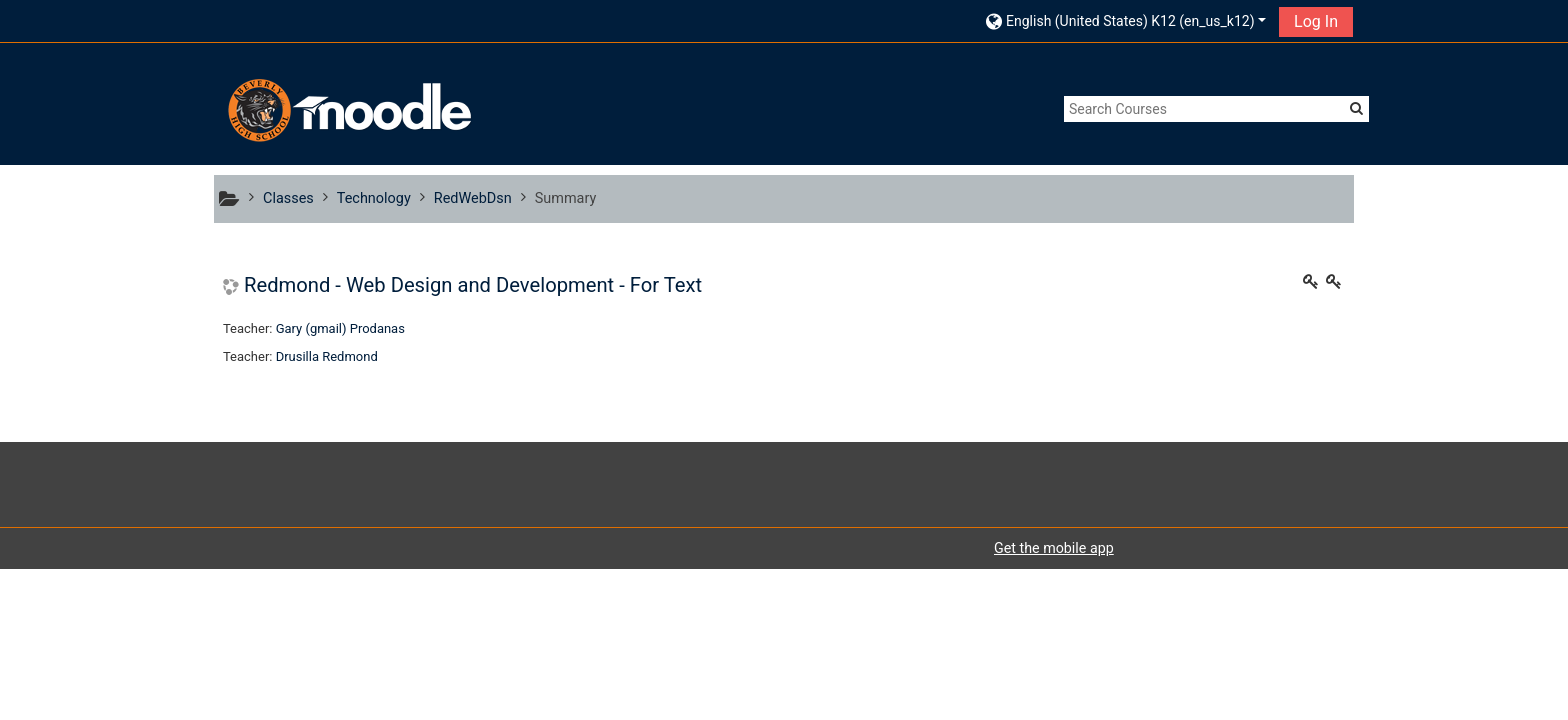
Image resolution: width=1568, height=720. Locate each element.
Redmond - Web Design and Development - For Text (473, 285)
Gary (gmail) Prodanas (340, 328)
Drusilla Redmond (327, 356)
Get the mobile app (1054, 548)
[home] (347, 110)
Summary (566, 198)
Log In (1316, 21)
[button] (1126, 20)
